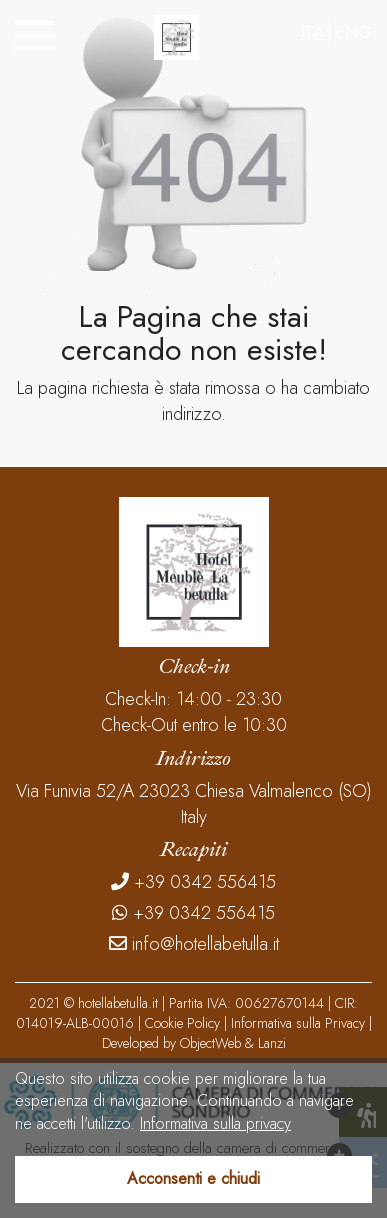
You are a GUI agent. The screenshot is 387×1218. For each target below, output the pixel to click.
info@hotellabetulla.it (194, 944)
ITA (312, 32)
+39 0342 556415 (193, 882)
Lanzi (272, 1043)
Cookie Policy (182, 1023)
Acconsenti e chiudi (193, 1178)
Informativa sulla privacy (215, 1123)
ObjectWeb (210, 1043)
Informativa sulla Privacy (298, 1023)
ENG (353, 32)
